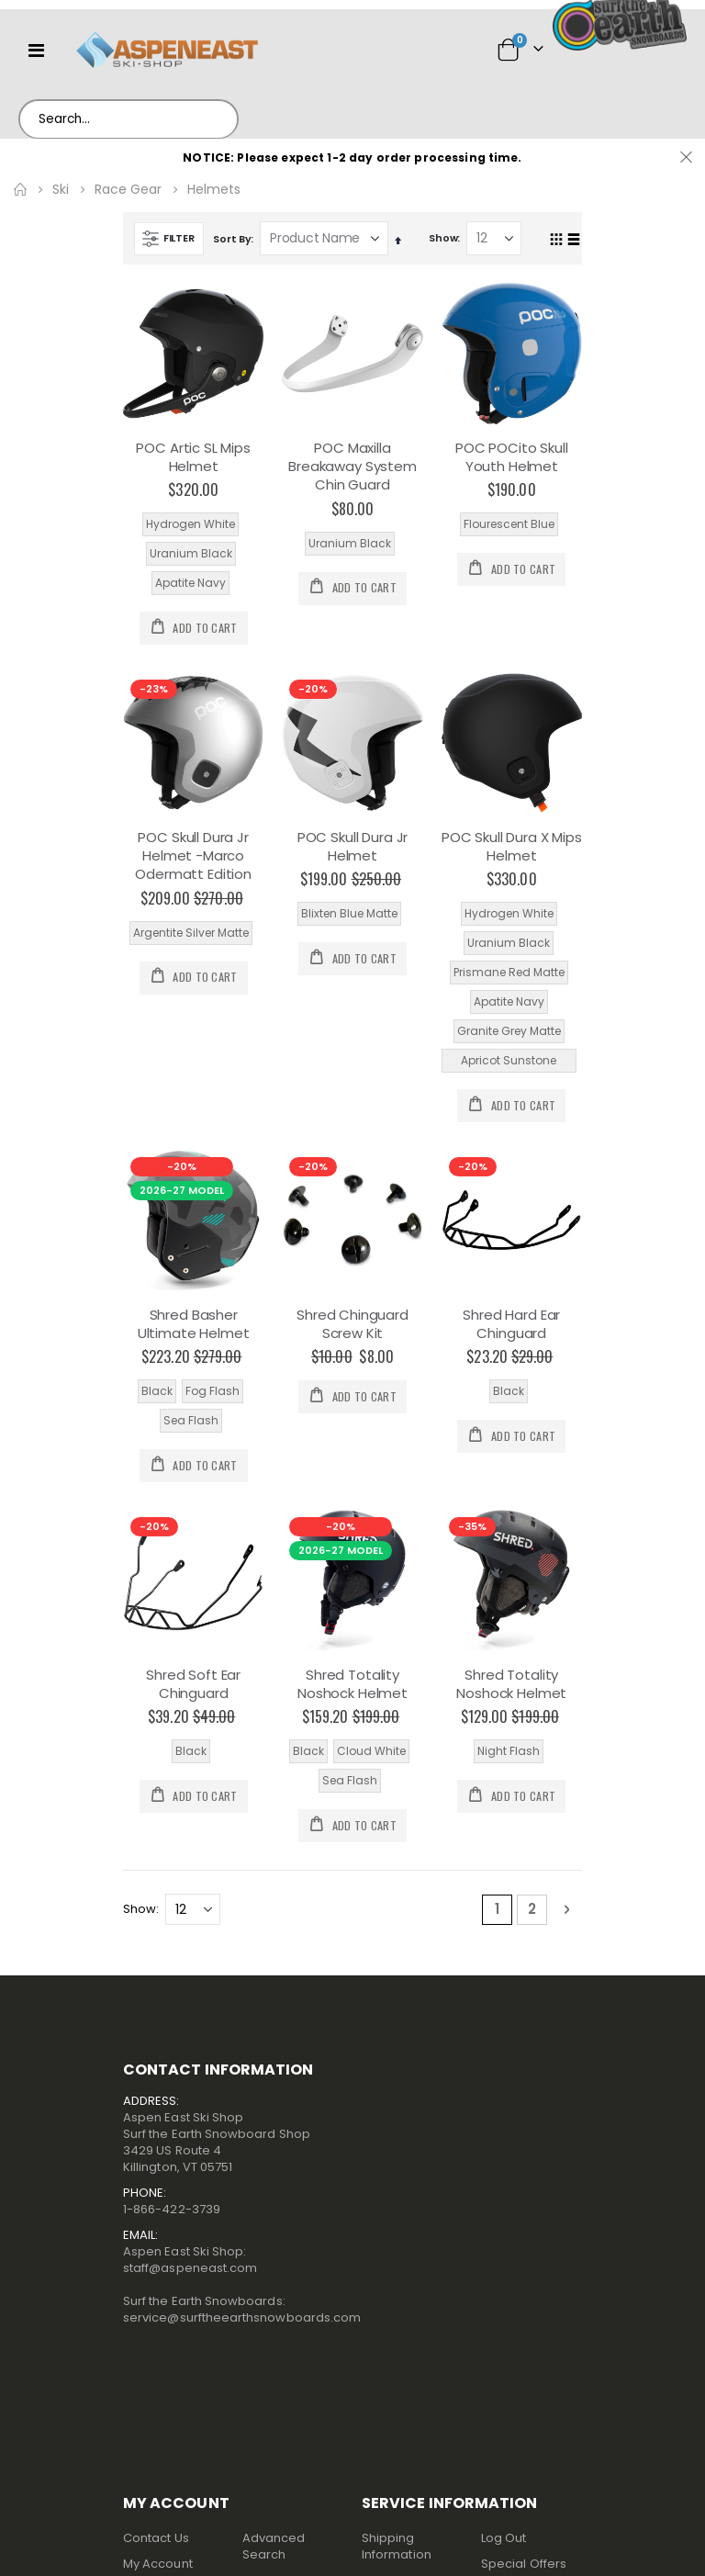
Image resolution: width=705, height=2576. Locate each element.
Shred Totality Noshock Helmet (352, 1684)
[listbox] (193, 554)
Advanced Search (274, 2546)
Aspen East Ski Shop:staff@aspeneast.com (190, 2260)
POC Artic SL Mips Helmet (193, 457)
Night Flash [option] (508, 1751)
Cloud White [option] (371, 1751)
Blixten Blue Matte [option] (349, 913)
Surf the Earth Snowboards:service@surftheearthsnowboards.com (242, 2309)
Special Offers (523, 2563)
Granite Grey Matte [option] (509, 1031)
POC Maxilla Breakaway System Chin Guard (352, 467)
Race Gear (128, 189)
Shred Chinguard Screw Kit (352, 1324)
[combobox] (128, 119)
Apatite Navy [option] (190, 583)
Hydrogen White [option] (190, 524)
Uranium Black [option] (191, 553)
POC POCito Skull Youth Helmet (511, 457)
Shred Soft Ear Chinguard (193, 1684)
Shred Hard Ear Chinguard (511, 1324)
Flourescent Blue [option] (509, 524)
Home (20, 189)
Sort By (232, 238)
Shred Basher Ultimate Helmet (194, 1324)
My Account (158, 2563)
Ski (60, 189)
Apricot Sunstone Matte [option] (508, 1062)
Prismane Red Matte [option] (509, 972)
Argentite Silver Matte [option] (191, 932)
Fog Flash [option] (212, 1391)
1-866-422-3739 (171, 2209)
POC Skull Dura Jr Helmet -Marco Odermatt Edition (193, 856)
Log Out (503, 2538)
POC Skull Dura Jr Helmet (352, 846)
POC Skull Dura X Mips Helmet (512, 846)
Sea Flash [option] (190, 1420)
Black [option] (157, 1391)
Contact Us (156, 2538)
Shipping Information (396, 2546)
